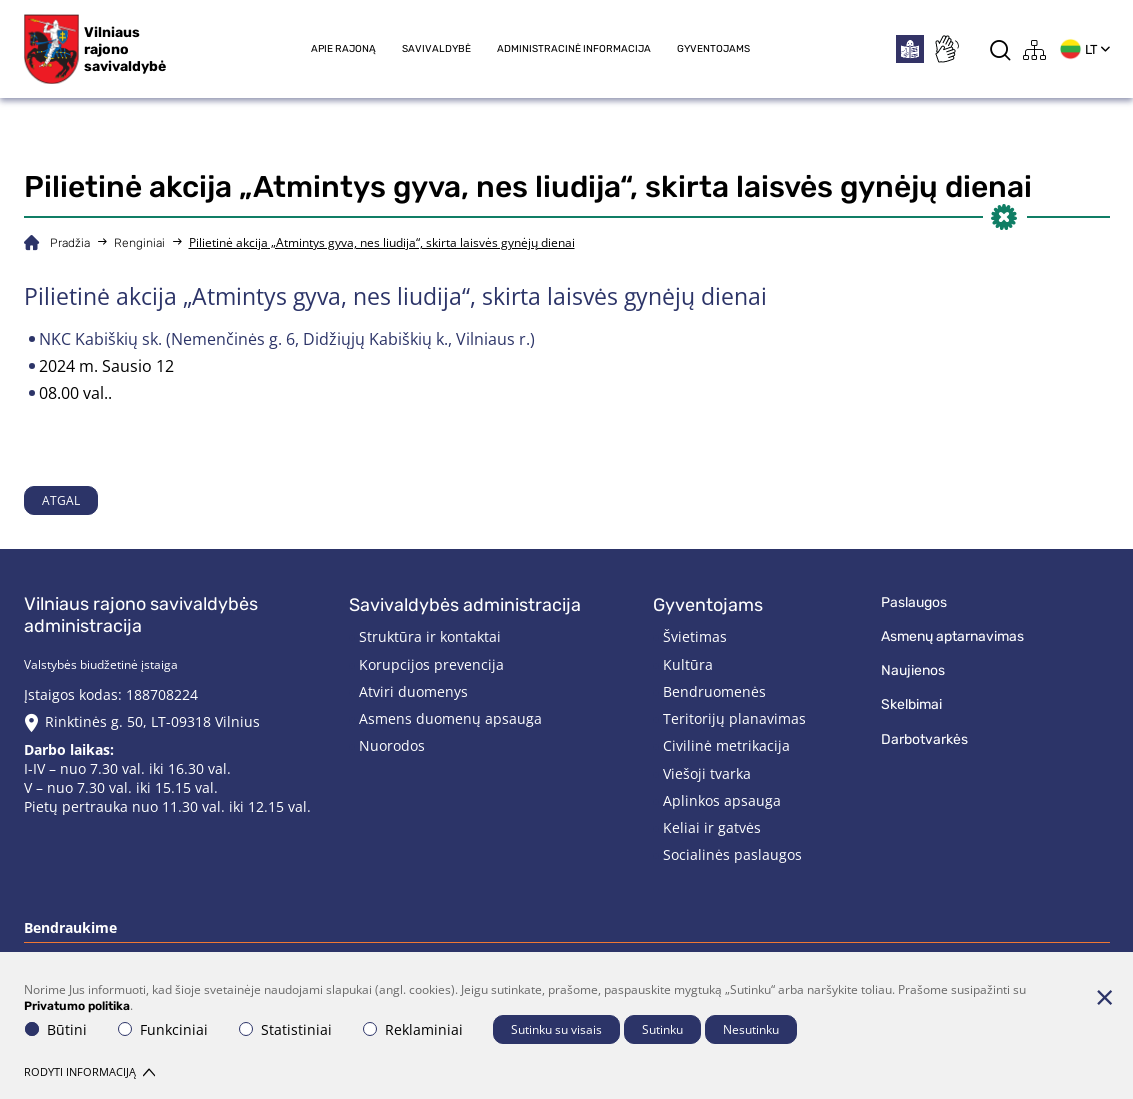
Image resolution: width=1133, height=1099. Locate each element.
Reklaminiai (413, 1029)
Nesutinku (751, 1029)
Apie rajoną (343, 49)
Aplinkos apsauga (722, 800)
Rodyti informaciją (89, 1071)
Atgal (61, 500)
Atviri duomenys (413, 691)
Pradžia (70, 243)
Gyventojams (713, 49)
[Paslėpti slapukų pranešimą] (1105, 997)
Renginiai (139, 243)
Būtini (56, 1029)
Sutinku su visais (556, 1029)
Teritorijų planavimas (734, 718)
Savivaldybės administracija (465, 605)
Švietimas (695, 636)
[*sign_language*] (946, 49)
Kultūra (688, 664)
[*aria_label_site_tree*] (1035, 49)
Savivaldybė (436, 49)
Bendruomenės (714, 691)
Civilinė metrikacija (726, 745)
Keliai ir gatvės (712, 827)
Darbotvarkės (924, 739)
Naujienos (913, 670)
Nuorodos (392, 745)
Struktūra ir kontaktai (430, 636)
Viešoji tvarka (707, 773)
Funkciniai (163, 1029)
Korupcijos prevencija (431, 664)
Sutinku (662, 1029)
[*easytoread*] (910, 49)
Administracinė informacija (574, 49)
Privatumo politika (77, 1006)
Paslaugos (914, 602)
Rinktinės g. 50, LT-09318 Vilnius (152, 721)
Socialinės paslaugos (732, 854)
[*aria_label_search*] (1000, 49)
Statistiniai (285, 1029)
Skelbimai (911, 704)
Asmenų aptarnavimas (952, 636)
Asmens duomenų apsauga (450, 718)
